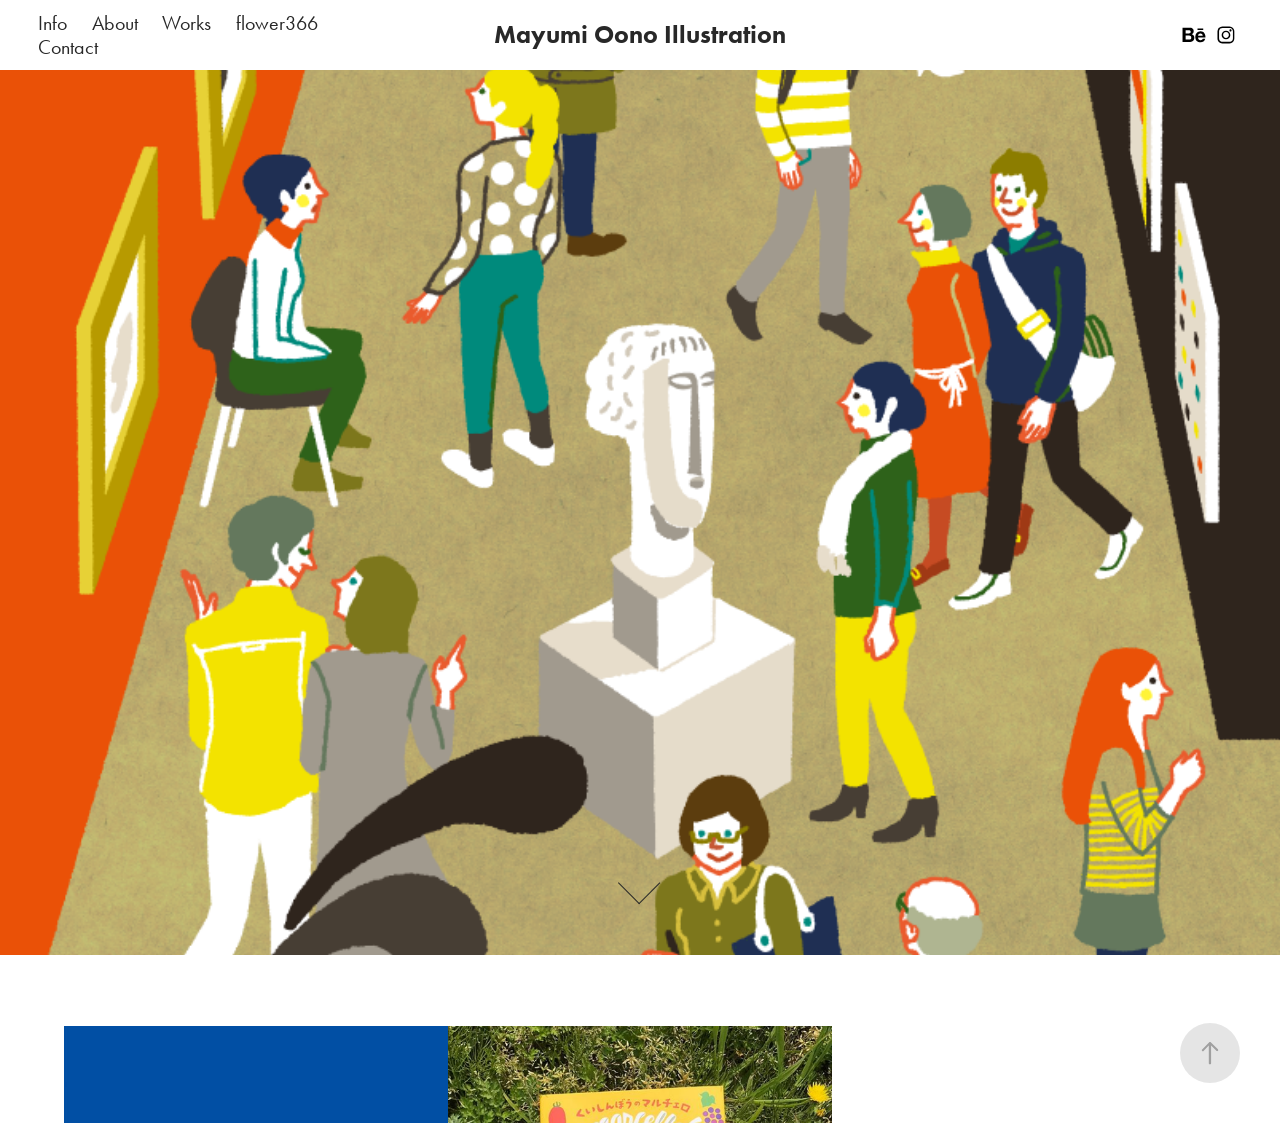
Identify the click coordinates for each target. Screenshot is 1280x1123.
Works (186, 23)
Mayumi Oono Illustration (640, 34)
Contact (68, 47)
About (115, 23)
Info (52, 23)
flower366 (277, 23)
